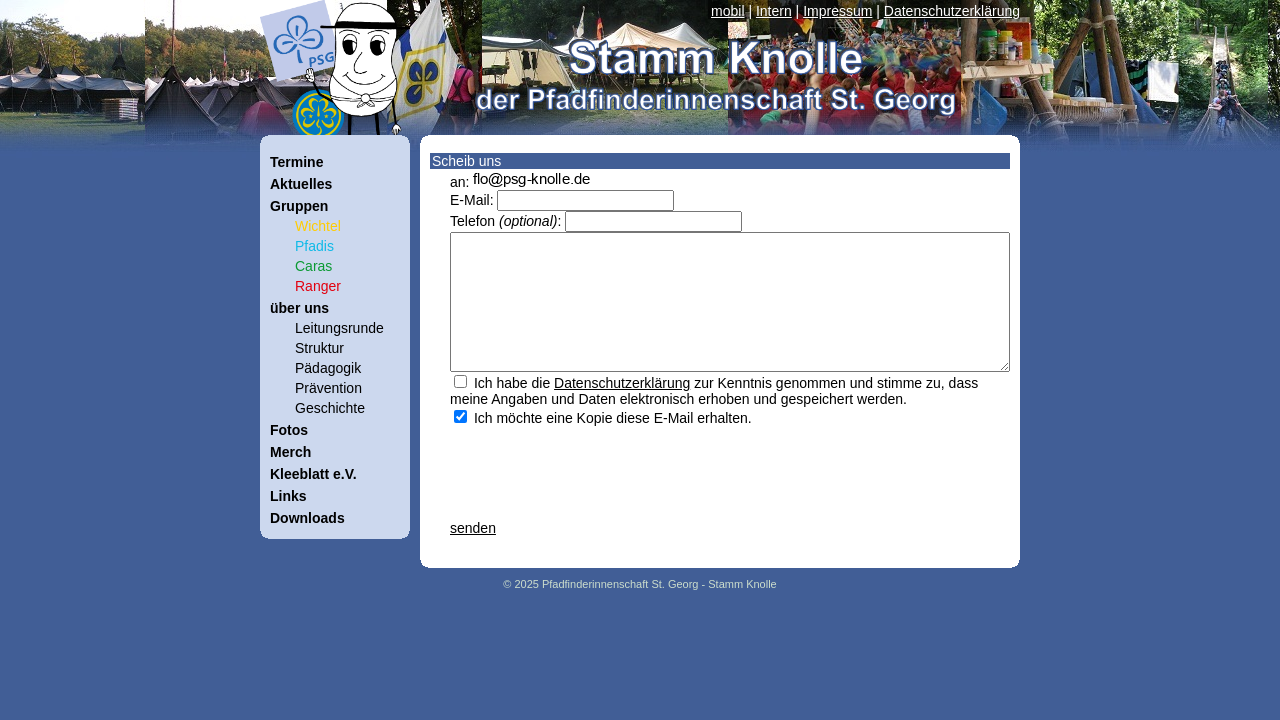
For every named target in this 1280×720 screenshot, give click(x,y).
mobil (727, 11)
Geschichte (330, 408)
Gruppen (299, 206)
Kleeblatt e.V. (313, 474)
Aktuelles (301, 184)
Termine (296, 162)
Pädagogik (328, 368)
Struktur (319, 348)
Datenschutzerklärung (952, 11)
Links (288, 496)
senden (473, 528)
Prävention (328, 388)
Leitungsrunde (339, 328)
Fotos (289, 430)
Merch (290, 452)
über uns (299, 308)
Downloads (307, 518)
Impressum (837, 11)
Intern (774, 11)
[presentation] (602, 465)
